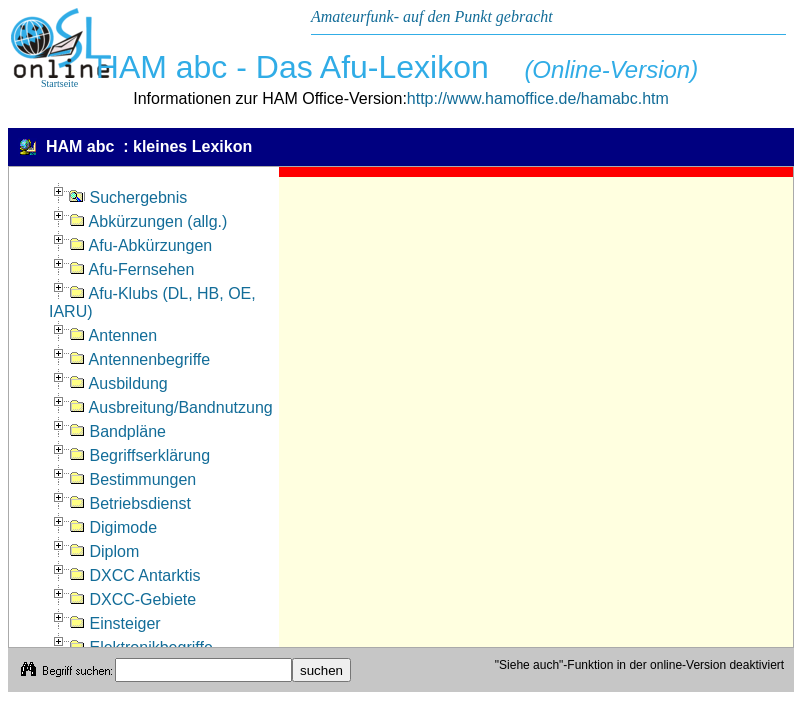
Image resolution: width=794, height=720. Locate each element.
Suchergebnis (128, 197)
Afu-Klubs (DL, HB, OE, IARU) (152, 302)
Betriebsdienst (130, 503)
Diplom (104, 551)
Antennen (113, 335)
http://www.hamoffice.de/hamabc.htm (538, 98)
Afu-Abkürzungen (140, 245)
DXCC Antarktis (135, 575)
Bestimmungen (132, 479)
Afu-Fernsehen (131, 269)
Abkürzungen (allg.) (148, 221)
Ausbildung (118, 383)
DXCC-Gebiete (132, 599)
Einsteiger (115, 623)
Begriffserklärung (139, 455)
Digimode (113, 527)
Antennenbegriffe (139, 359)
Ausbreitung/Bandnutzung (171, 407)
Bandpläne (117, 431)
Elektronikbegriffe (141, 647)
